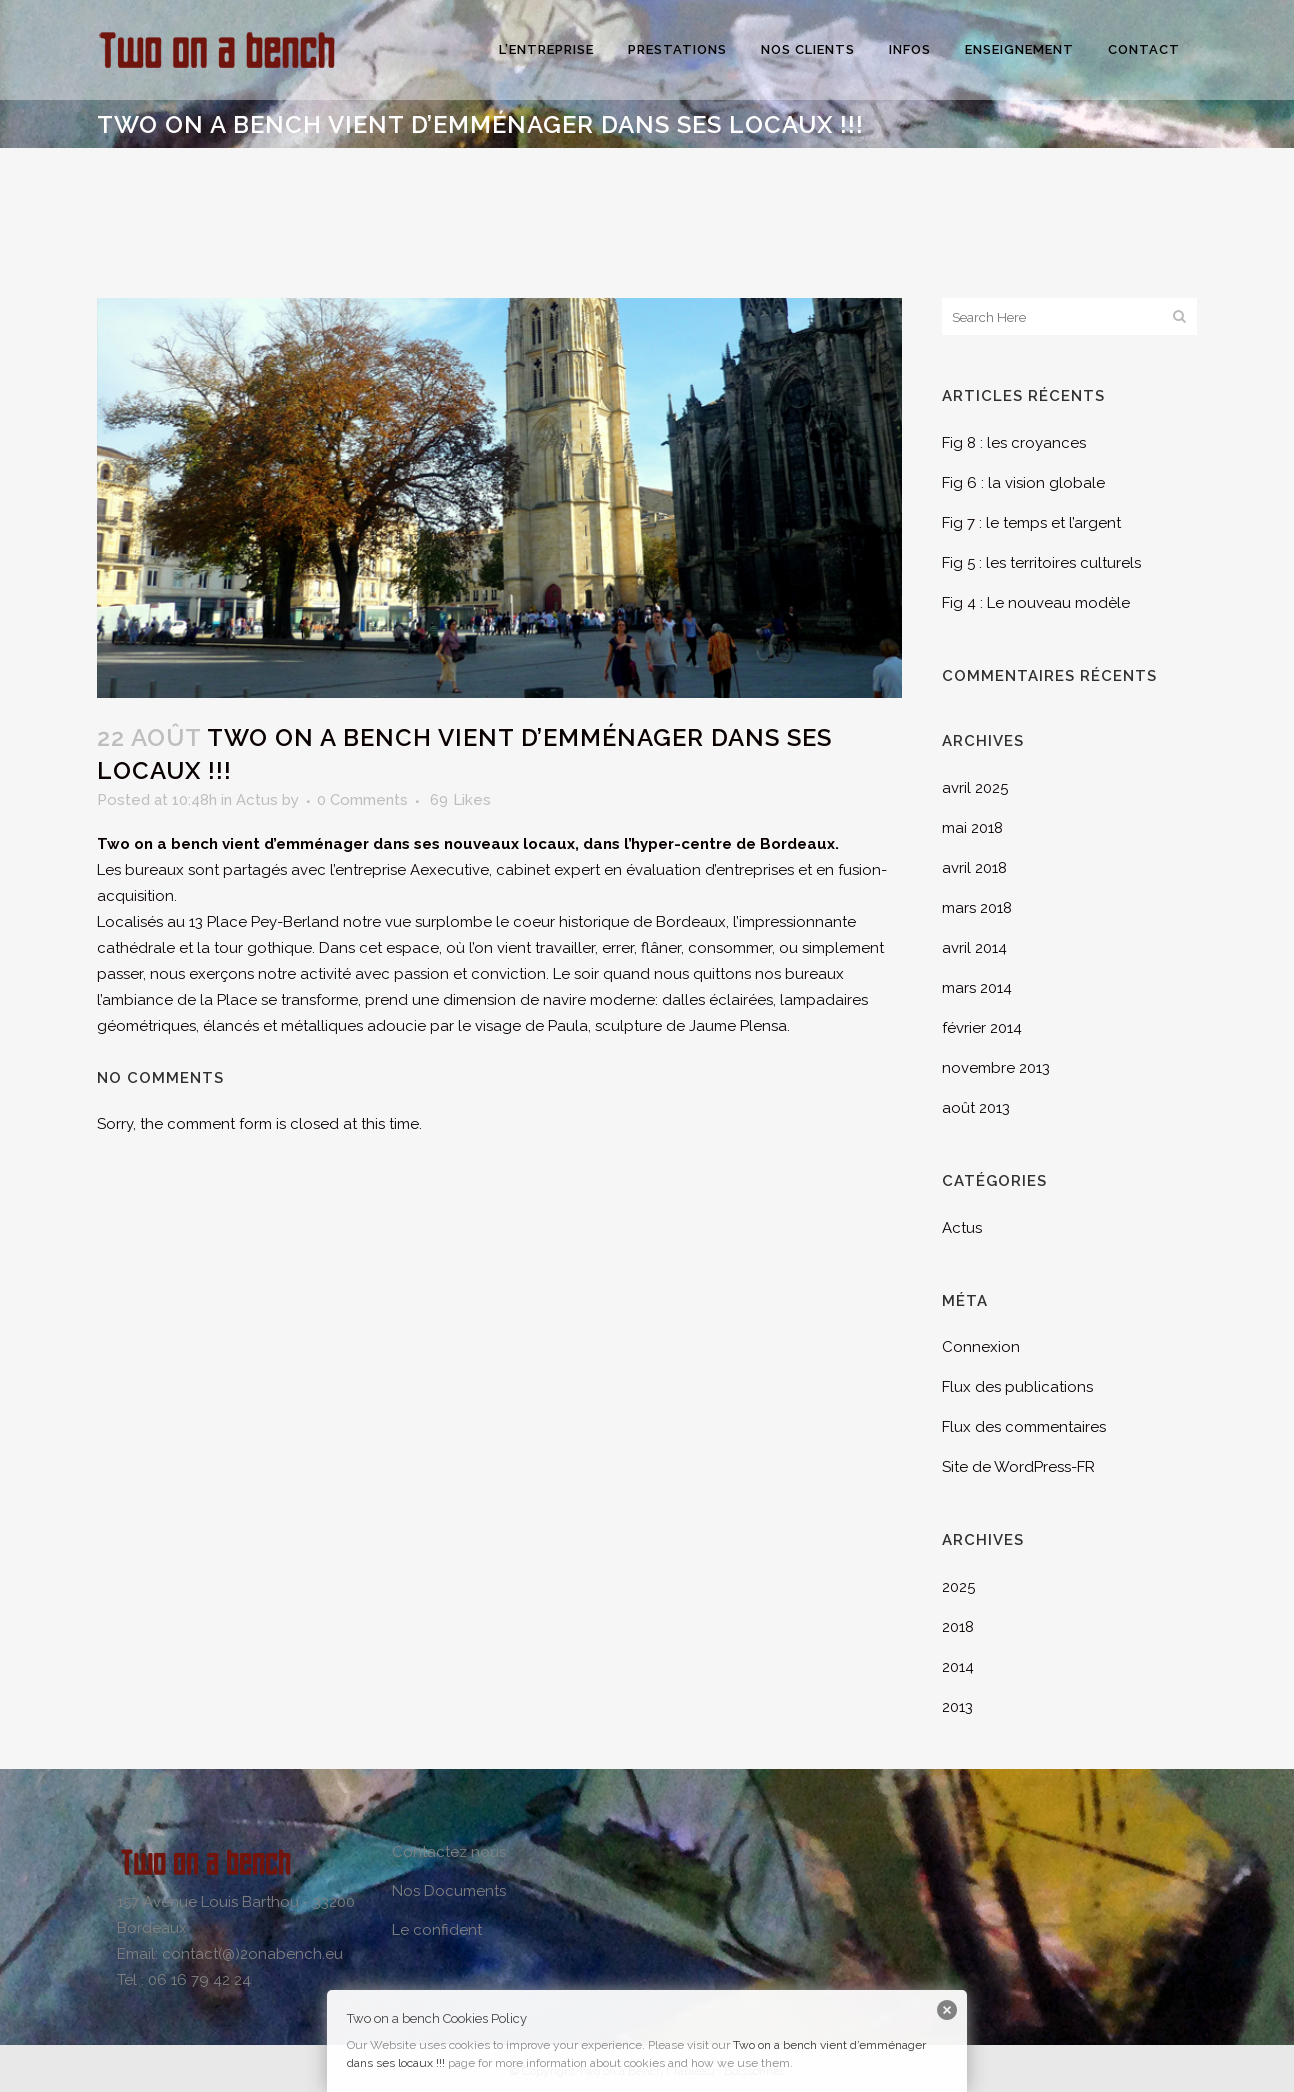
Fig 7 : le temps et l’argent (1031, 523)
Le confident (437, 1930)
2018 (958, 1627)
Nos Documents (449, 1891)
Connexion (981, 1347)
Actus (257, 800)
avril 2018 (974, 868)
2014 (958, 1667)
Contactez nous (449, 1852)
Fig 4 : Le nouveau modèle (1036, 603)
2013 (957, 1707)
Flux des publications (1017, 1387)
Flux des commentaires (1024, 1427)
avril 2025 (975, 788)
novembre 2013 (996, 1068)
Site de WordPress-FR (1018, 1467)
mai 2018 (972, 828)
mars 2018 (977, 908)
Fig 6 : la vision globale (1023, 483)
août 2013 (976, 1108)
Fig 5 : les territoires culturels (1041, 563)
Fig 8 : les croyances (1014, 443)
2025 (958, 1587)
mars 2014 (977, 988)
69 (460, 800)
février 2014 (982, 1028)
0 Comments (362, 800)
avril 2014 (974, 948)
